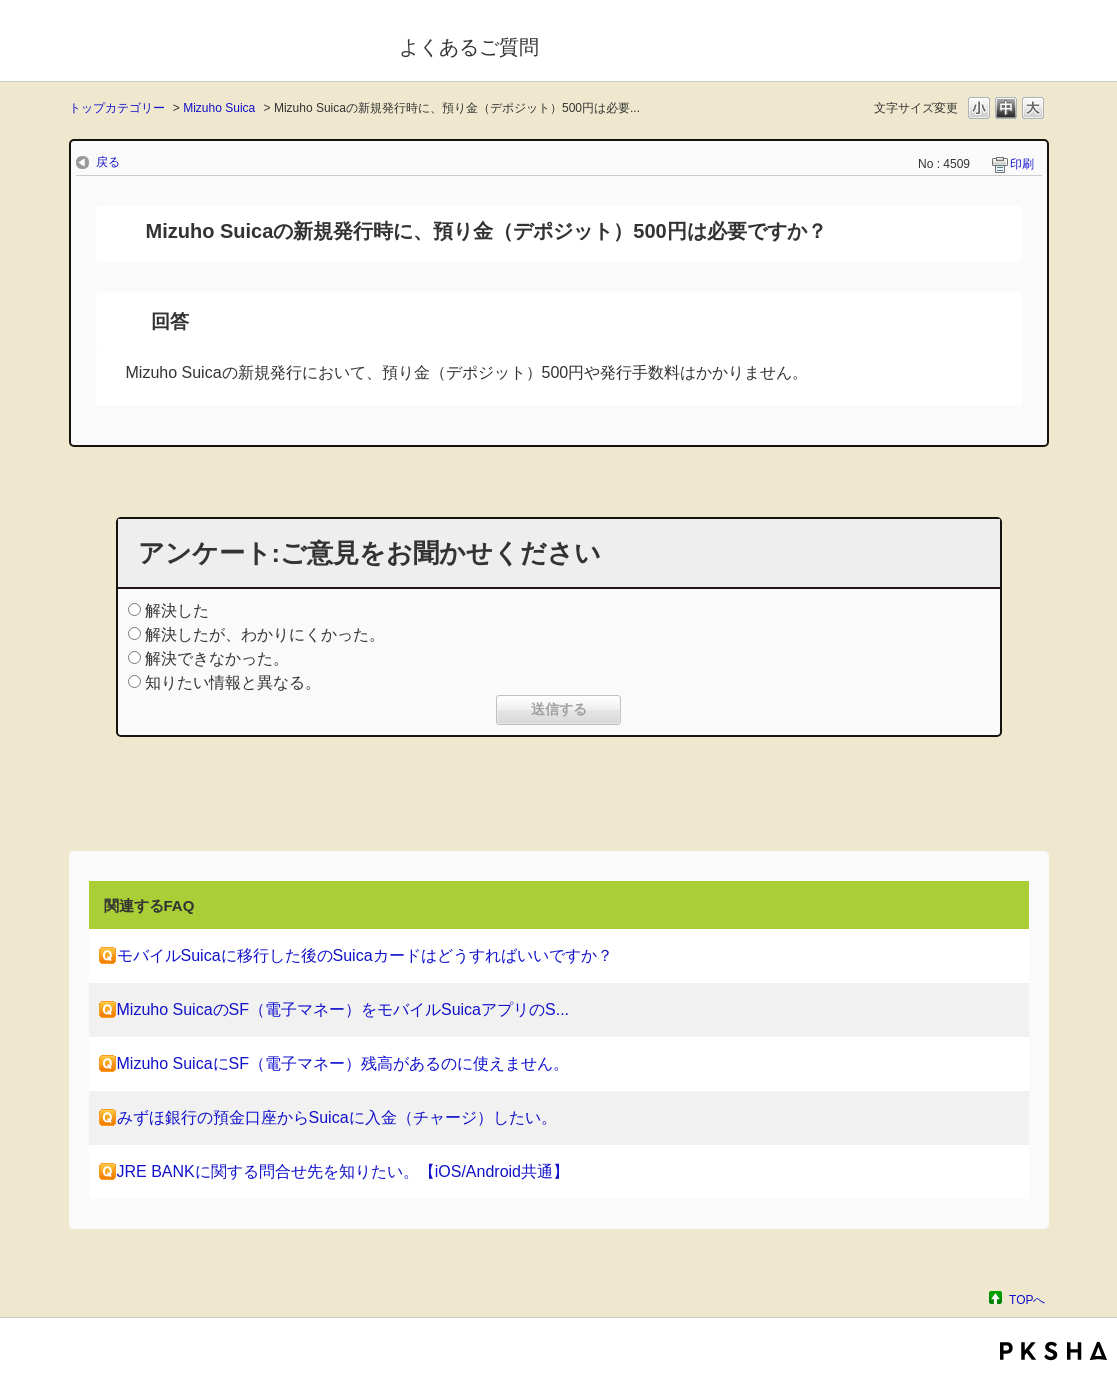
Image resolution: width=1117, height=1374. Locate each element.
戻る (108, 162)
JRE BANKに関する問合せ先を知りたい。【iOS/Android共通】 (343, 1171)
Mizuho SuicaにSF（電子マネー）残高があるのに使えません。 (343, 1063)
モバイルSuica (220, 43)
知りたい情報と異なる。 (233, 682)
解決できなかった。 (217, 658)
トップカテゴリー (117, 108)
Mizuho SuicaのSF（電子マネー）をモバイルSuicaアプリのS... (343, 1009)
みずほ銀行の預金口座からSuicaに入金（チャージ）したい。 (337, 1117)
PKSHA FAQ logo (1053, 1351)
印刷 (1022, 164)
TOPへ (1027, 1299)
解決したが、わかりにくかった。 (265, 634)
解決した (177, 610)
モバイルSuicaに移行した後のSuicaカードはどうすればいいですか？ (365, 955)
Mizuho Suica (219, 108)
